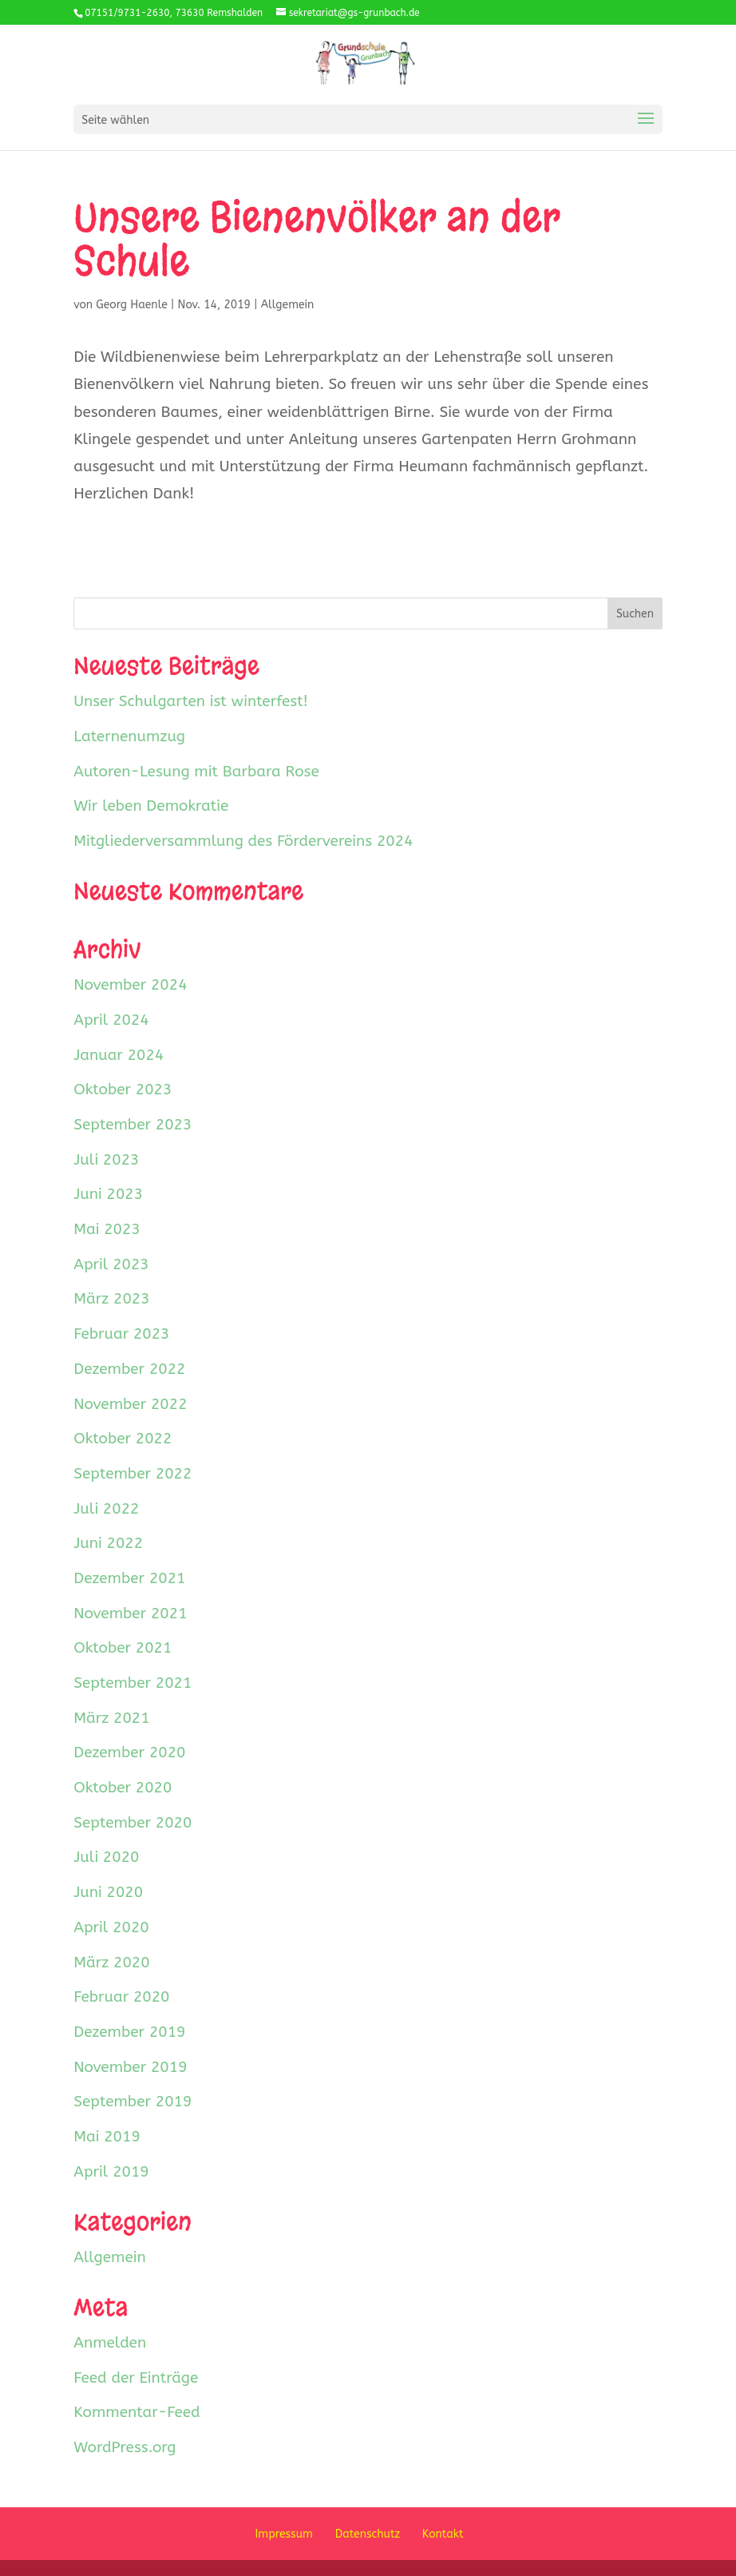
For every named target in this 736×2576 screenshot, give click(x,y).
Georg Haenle (132, 305)
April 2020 (111, 1927)
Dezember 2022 (129, 1369)
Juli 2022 (106, 1509)
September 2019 (132, 2101)
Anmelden (109, 2343)
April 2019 (111, 2172)
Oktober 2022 (122, 1438)
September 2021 (132, 1683)
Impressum (284, 2534)
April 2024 (111, 1020)
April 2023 (111, 1264)
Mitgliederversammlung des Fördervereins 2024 (243, 841)
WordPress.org (124, 2447)
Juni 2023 (108, 1194)
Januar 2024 (118, 1055)
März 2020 (111, 1962)
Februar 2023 (121, 1334)
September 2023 (132, 1124)
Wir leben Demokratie (150, 806)
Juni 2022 (108, 1543)
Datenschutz (367, 2534)
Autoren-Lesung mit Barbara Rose (196, 771)
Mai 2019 (106, 2136)
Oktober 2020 (122, 1787)
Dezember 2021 (129, 1578)
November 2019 (130, 2067)
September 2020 (132, 1823)
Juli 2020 (106, 1857)
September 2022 (132, 1473)
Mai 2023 (106, 1229)
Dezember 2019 (129, 2032)
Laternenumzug (129, 736)
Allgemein (288, 305)
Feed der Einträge (135, 2378)
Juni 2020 (108, 1892)
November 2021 (130, 1613)
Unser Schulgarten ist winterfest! (190, 701)
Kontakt (443, 2534)
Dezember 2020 (129, 1752)
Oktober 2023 (122, 1089)
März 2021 (111, 1718)
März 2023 (111, 1299)
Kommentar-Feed (136, 2412)
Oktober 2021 (122, 1648)
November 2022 (130, 1404)
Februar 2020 (121, 1997)
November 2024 (130, 985)
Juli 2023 (106, 1160)
